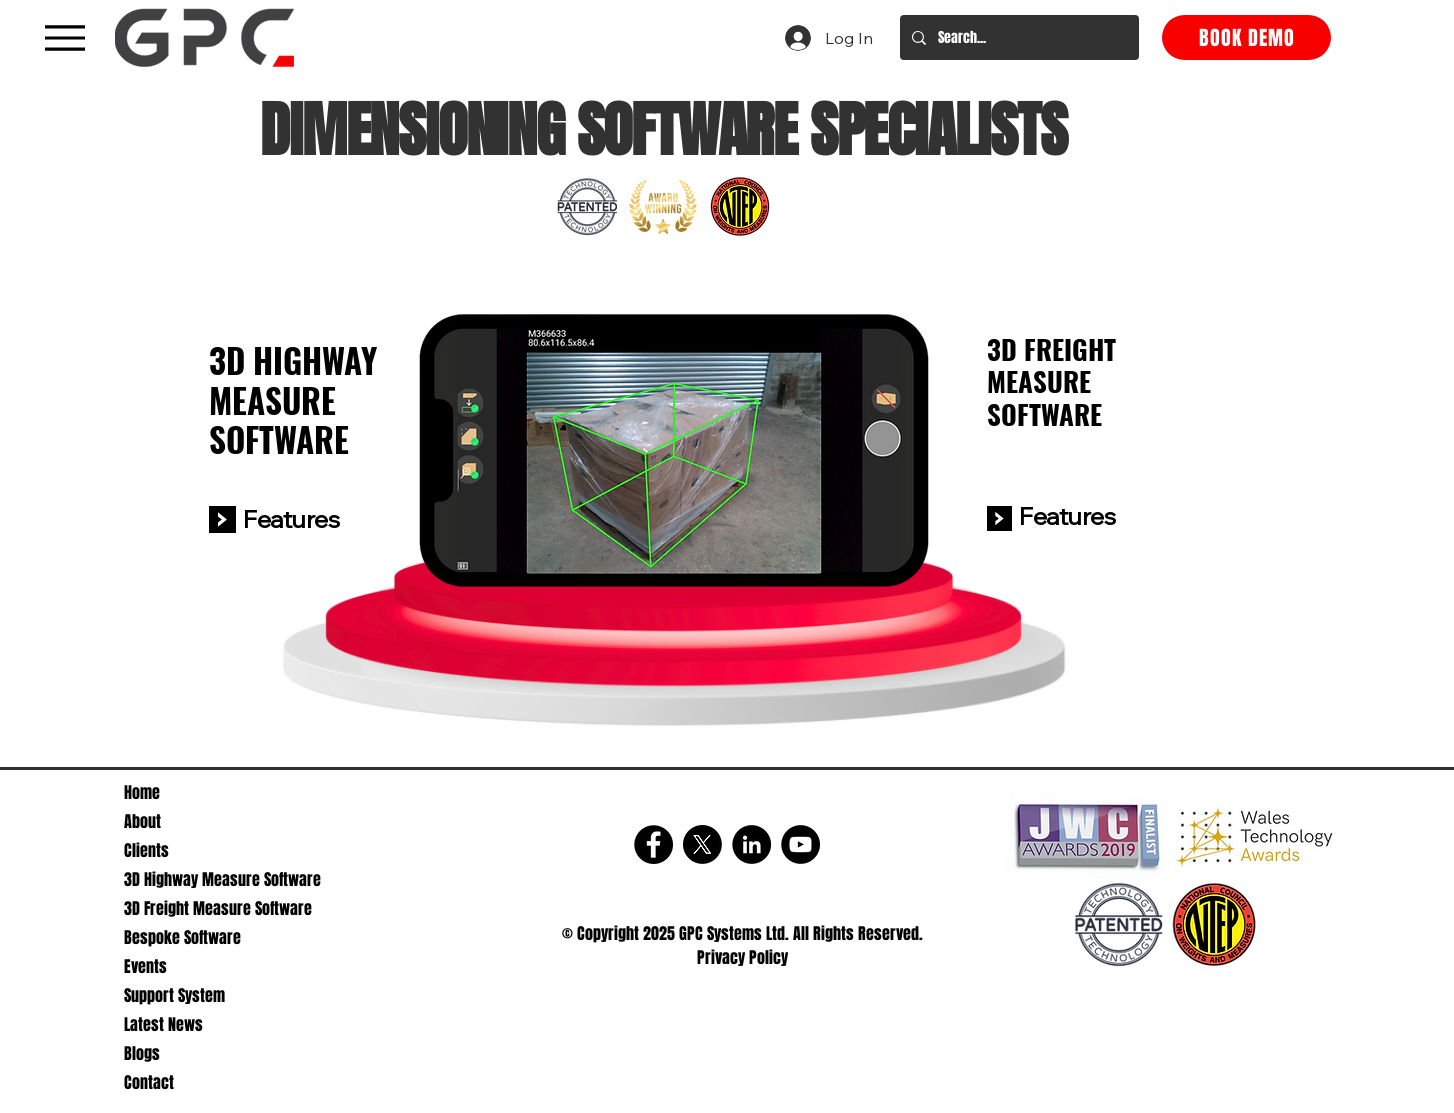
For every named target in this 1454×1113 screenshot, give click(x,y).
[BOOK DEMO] (1246, 37)
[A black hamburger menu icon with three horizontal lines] (64, 37)
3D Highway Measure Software (219, 879)
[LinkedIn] (751, 844)
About (142, 821)
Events (145, 966)
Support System (174, 995)
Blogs (142, 1053)
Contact (149, 1082)
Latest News (163, 1024)
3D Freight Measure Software (218, 908)
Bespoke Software (182, 937)
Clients (146, 850)
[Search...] (1017, 37)
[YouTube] (800, 844)
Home (142, 792)
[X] (702, 844)
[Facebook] (653, 844)
